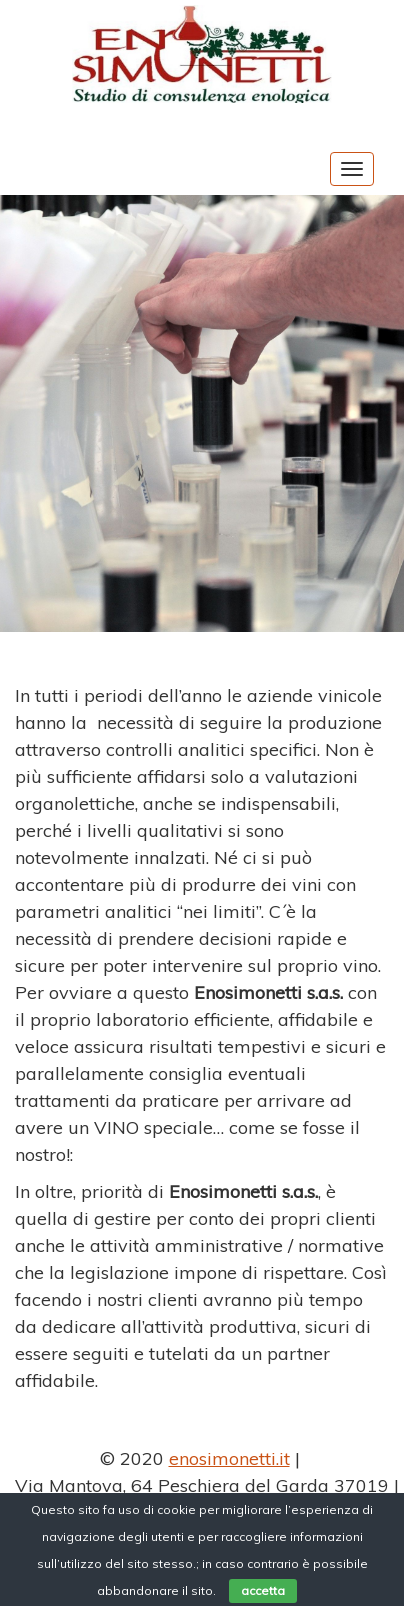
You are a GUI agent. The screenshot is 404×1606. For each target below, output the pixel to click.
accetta (263, 1590)
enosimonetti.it (229, 1458)
